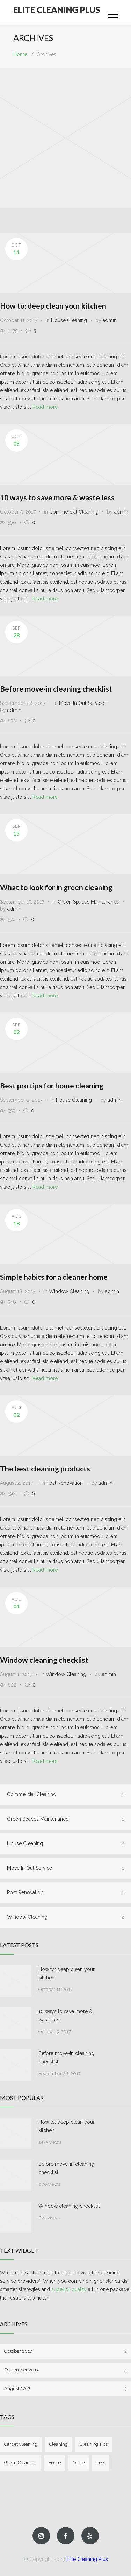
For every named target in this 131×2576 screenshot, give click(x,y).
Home (20, 54)
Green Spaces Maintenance (88, 902)
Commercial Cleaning (74, 512)
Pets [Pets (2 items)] (100, 2462)
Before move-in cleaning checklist (56, 688)
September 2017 (65, 2370)
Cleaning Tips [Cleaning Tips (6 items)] (94, 2444)
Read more (45, 407)
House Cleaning (69, 320)
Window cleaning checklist (44, 1659)
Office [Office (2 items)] (79, 2462)
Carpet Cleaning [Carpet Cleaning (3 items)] (20, 2444)
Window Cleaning (69, 1291)
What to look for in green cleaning (56, 887)
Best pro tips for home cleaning (51, 1085)
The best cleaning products (45, 1468)
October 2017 (65, 2351)
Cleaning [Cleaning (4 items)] (58, 2444)
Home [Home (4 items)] (54, 2462)
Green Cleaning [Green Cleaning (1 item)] (20, 2462)
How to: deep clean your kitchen (53, 305)
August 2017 (65, 2388)
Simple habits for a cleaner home (54, 1276)
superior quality (69, 2289)
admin (110, 320)
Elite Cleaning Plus (87, 2559)
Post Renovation (64, 1483)
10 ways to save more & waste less (57, 497)
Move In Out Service (81, 703)
